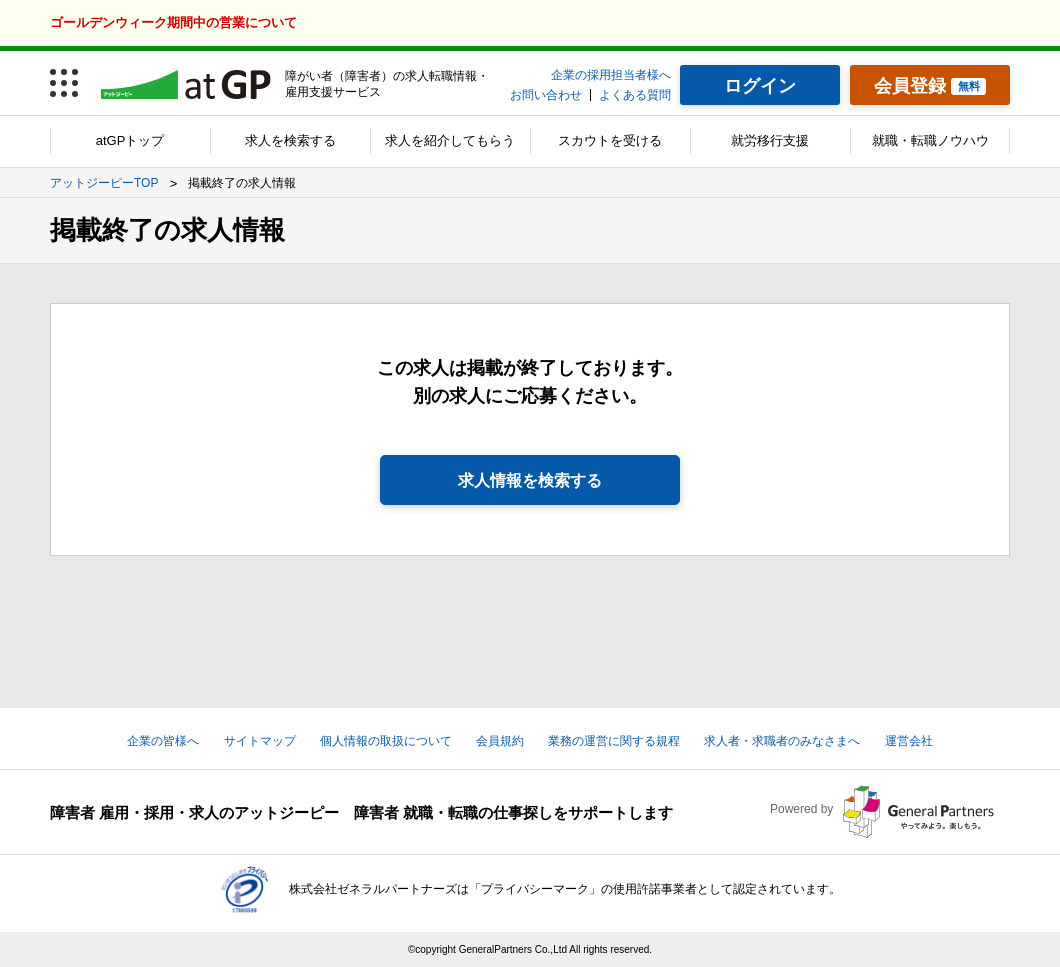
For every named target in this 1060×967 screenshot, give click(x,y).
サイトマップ (260, 741)
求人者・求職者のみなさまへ (782, 741)
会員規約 (500, 741)
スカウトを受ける (610, 140)
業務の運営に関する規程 (614, 741)
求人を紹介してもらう (450, 140)
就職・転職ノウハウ (930, 140)
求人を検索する (290, 140)
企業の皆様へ (163, 741)
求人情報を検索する (530, 480)
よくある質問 (635, 95)
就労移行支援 (770, 140)
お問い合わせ (546, 95)
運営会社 (909, 741)
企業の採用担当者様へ (611, 75)
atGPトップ (130, 140)
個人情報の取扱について (386, 741)
